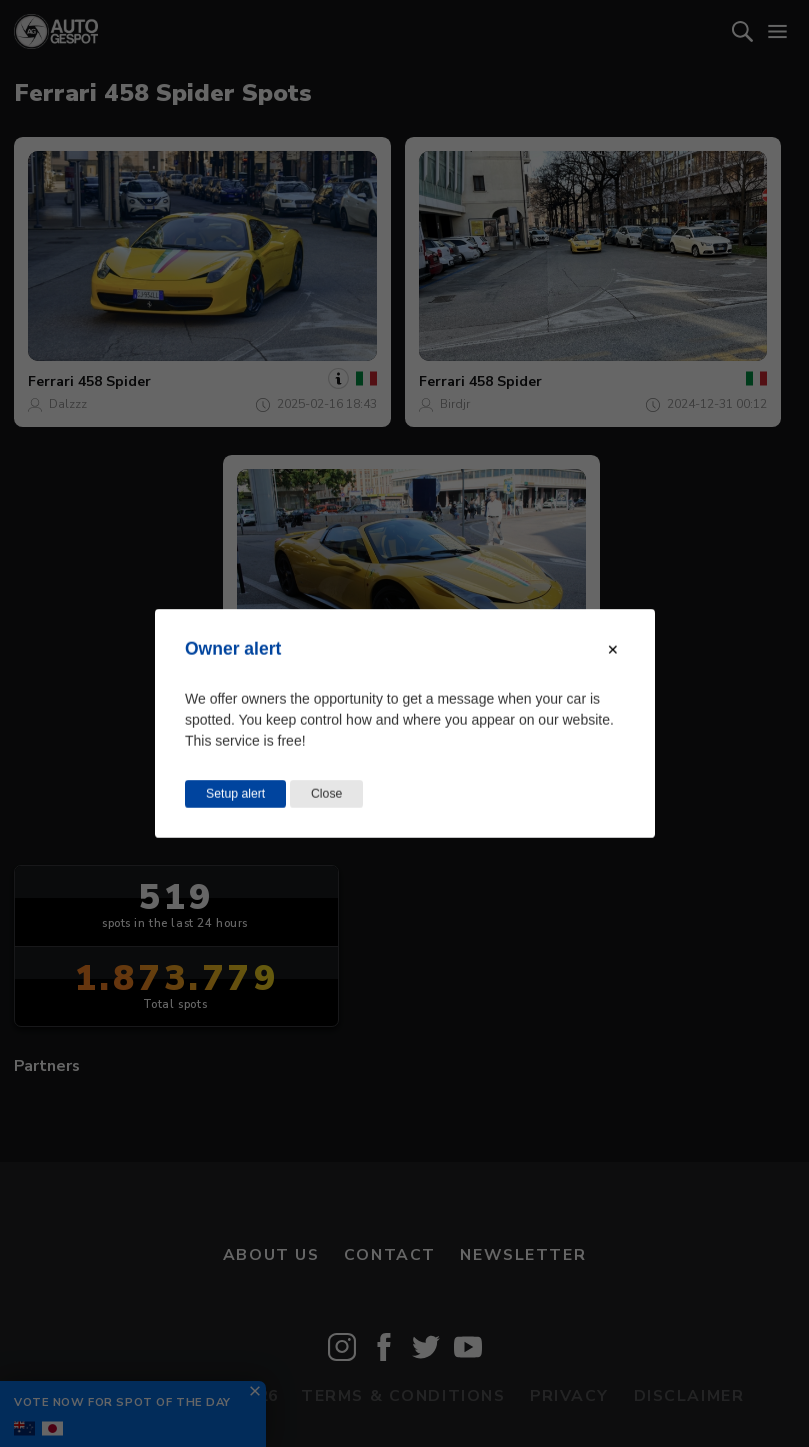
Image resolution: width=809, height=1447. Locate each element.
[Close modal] (613, 650)
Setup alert (235, 794)
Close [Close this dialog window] (326, 794)
